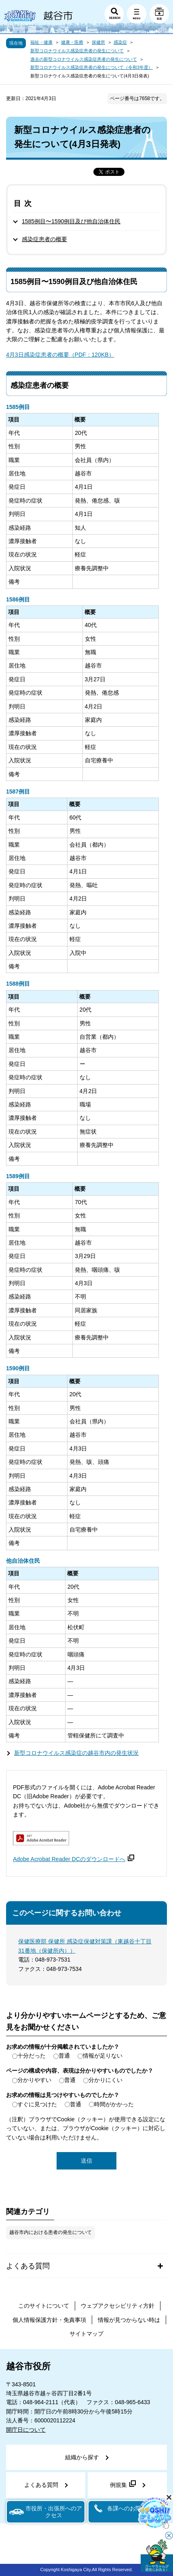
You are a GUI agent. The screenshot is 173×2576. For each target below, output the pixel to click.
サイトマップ (86, 2333)
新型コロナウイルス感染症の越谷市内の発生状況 (76, 1753)
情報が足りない (102, 2055)
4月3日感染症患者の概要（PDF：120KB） (60, 354)
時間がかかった (114, 2104)
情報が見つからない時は (129, 2320)
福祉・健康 (41, 42)
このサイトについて (43, 2305)
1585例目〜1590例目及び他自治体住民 (71, 221)
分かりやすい (34, 2080)
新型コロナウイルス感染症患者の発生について (77, 50)
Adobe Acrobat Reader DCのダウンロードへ (73, 1859)
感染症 (120, 42)
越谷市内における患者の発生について (50, 2232)
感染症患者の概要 (44, 239)
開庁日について (26, 2429)
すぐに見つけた (37, 2104)
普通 (64, 2055)
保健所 (98, 42)
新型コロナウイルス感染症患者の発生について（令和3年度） (91, 67)
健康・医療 (72, 42)
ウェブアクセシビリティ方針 (117, 2305)
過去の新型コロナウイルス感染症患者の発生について (83, 59)
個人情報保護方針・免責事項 (49, 2320)
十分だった (31, 2055)
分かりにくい (105, 2080)
